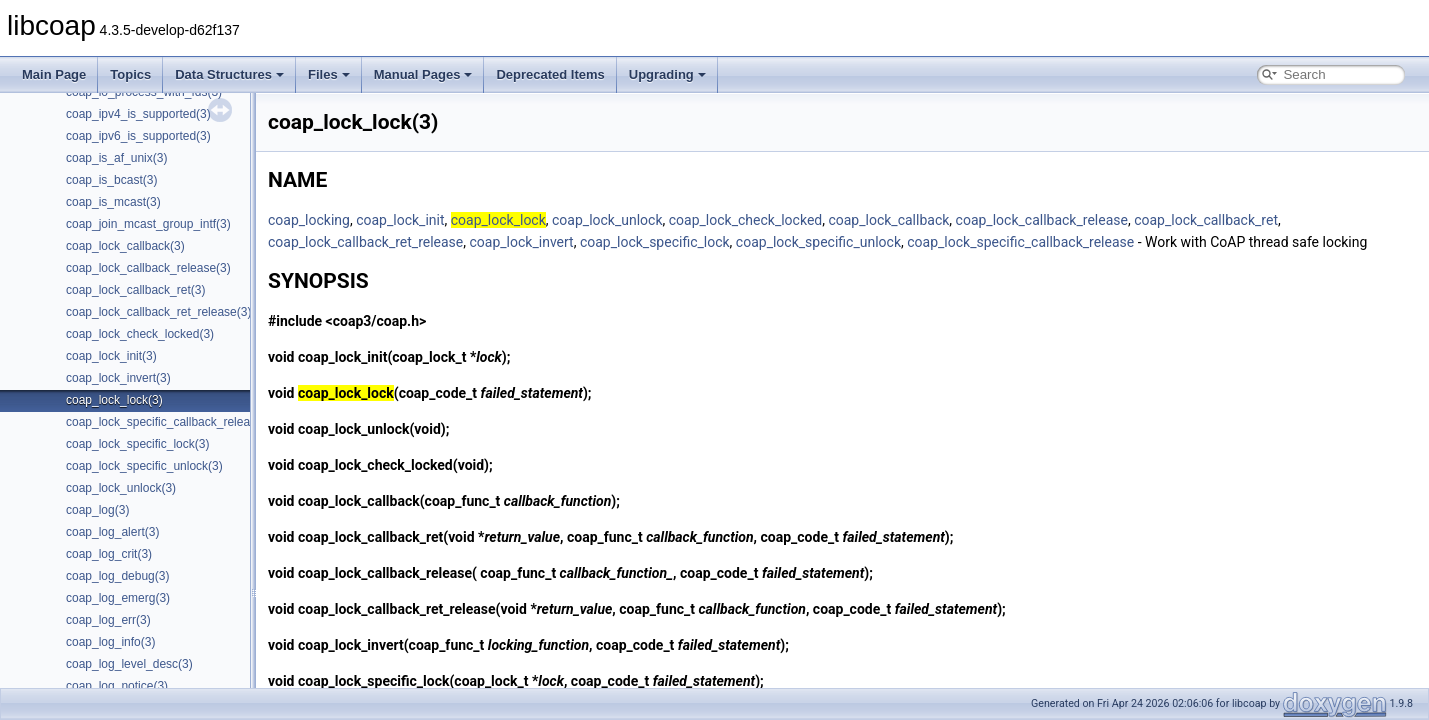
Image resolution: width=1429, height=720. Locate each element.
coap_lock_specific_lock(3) (137, 444)
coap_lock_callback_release (1042, 220)
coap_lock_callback (888, 220)
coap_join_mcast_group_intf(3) (148, 224)
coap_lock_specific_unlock (818, 242)
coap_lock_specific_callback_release (1020, 242)
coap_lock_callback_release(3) (148, 268)
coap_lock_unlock (607, 220)
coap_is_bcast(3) (111, 180)
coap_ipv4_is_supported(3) (138, 114)
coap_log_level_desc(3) (129, 664)
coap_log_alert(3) (112, 532)
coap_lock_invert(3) (118, 378)
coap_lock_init (400, 220)
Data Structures (229, 74)
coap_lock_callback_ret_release (365, 242)
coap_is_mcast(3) (113, 202)
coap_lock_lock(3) (114, 400)
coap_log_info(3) (110, 642)
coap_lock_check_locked (745, 220)
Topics (130, 74)
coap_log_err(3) (108, 620)
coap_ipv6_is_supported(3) (138, 136)
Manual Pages (423, 74)
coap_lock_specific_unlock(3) (144, 466)
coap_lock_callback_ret (1206, 220)
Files (329, 74)
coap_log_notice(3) (117, 686)
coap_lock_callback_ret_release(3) (158, 312)
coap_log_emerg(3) (118, 598)
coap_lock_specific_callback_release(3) (171, 422)
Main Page (54, 74)
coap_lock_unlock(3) (121, 488)
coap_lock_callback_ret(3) (135, 290)
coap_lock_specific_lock (655, 242)
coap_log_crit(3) (109, 554)
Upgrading (667, 74)
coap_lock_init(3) (111, 356)
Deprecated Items (550, 74)
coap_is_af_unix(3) (116, 158)
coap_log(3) (97, 510)
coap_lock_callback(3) (125, 246)
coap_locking (309, 220)
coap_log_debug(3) (117, 576)
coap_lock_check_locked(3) (140, 334)
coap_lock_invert (522, 242)
